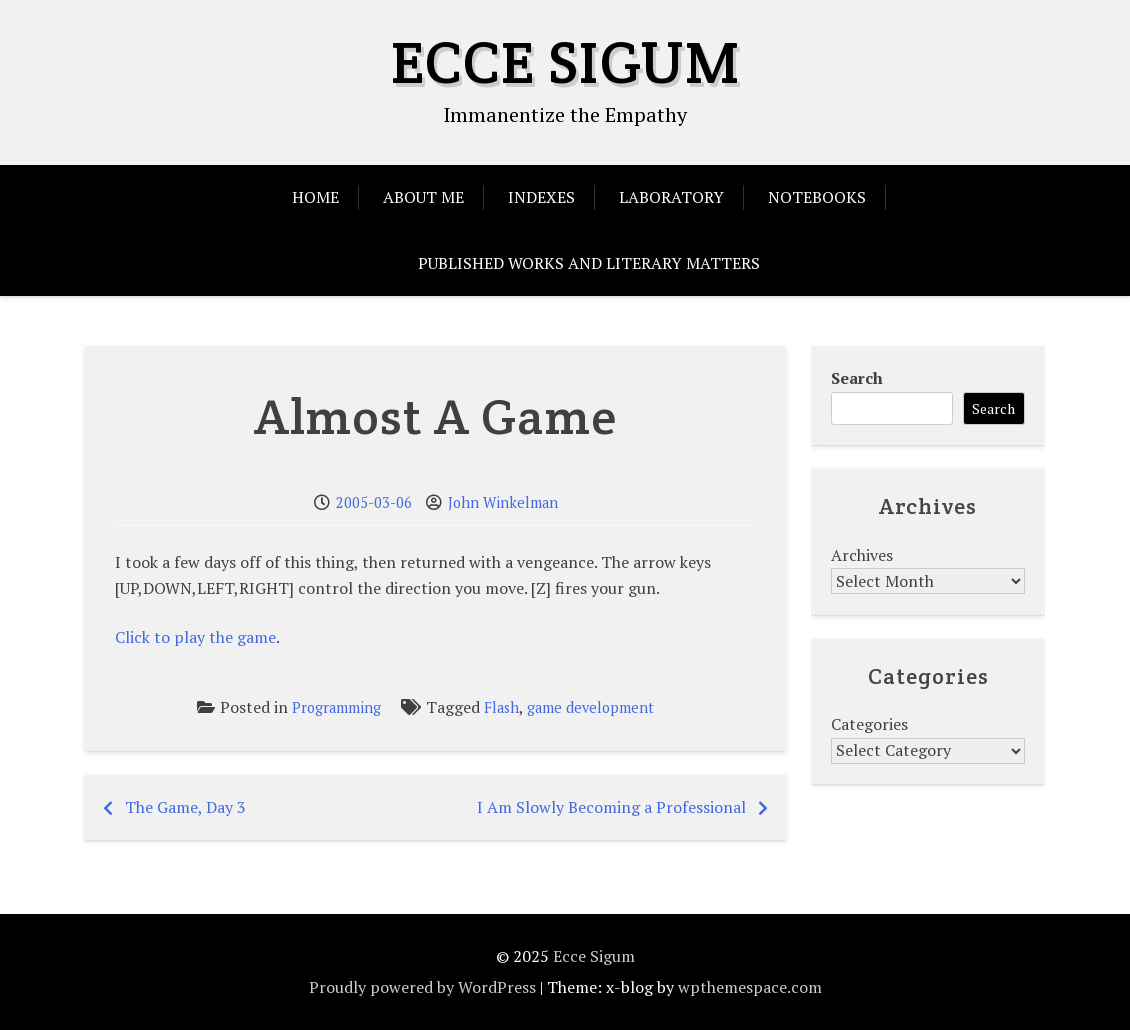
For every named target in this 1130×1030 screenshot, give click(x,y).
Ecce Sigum (565, 62)
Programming (336, 707)
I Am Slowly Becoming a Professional (611, 807)
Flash (501, 707)
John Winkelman (503, 502)
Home (315, 197)
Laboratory (671, 197)
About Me (423, 197)
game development (590, 707)
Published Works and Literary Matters (589, 263)
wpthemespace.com (750, 987)
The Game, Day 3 (185, 807)
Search (857, 378)
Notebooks (817, 197)
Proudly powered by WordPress (422, 987)
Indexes (541, 197)
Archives (862, 555)
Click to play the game (195, 637)
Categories (869, 724)
